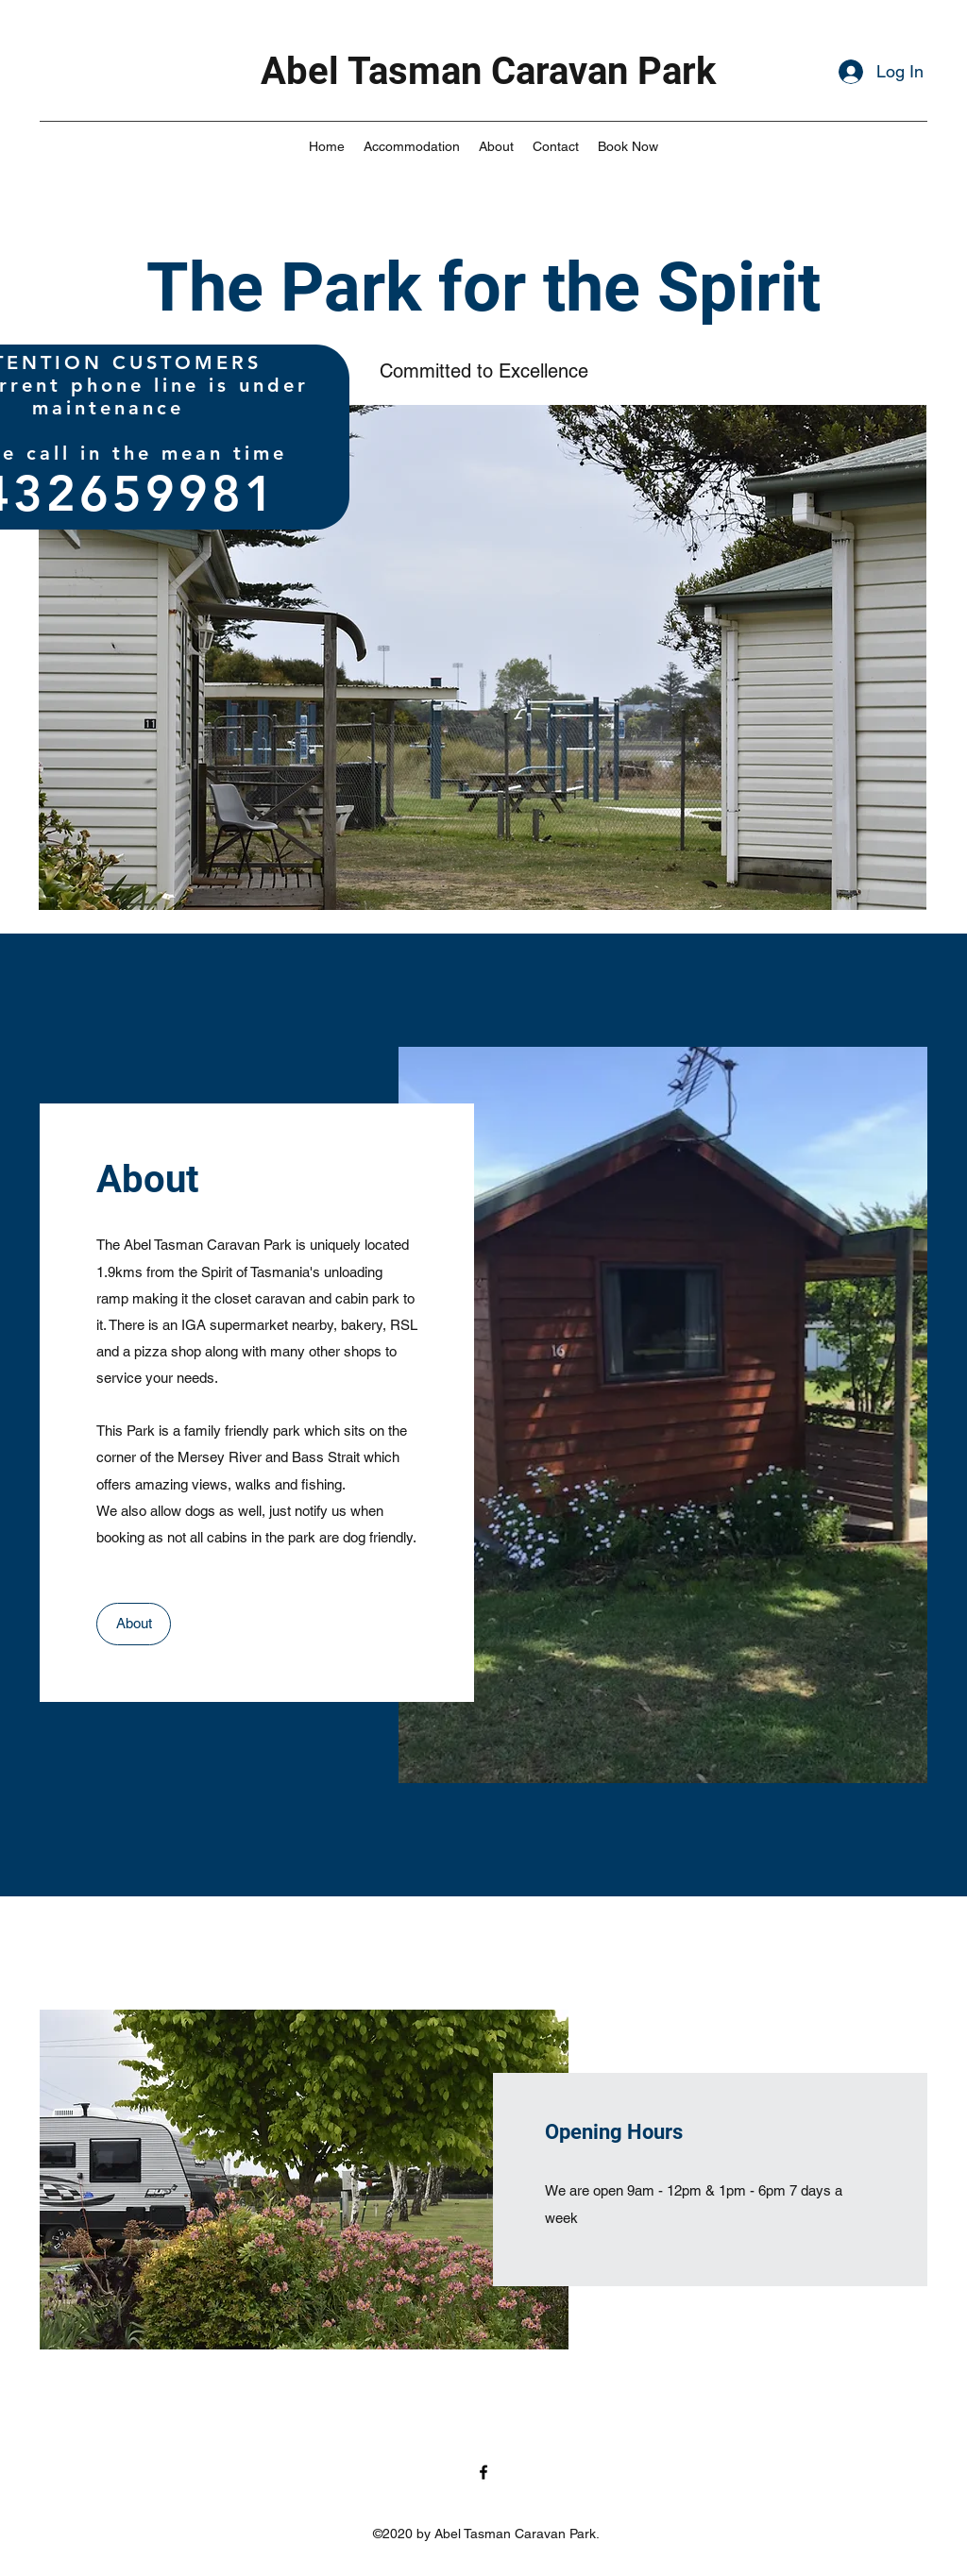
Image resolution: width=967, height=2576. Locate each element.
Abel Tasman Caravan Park (488, 71)
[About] (133, 1624)
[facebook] (483, 2472)
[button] (482, 657)
